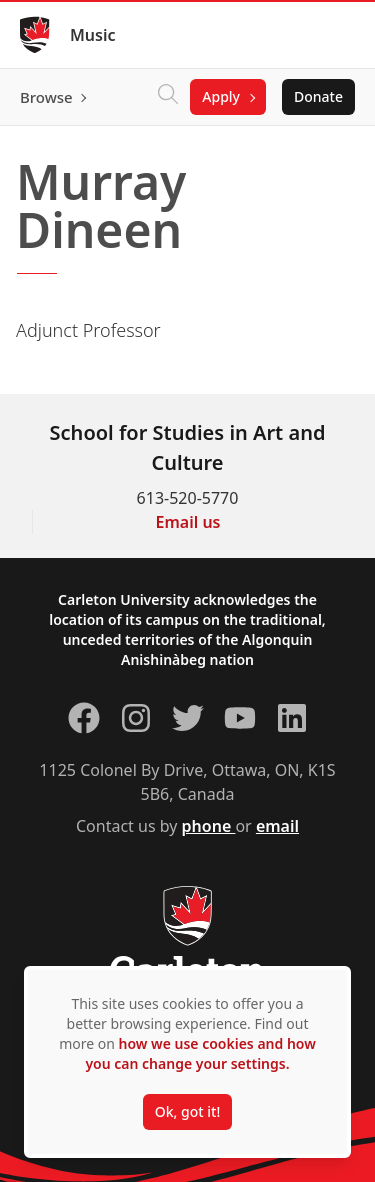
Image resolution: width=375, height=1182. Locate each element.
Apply (221, 96)
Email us (188, 522)
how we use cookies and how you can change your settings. (200, 1053)
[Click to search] (168, 97)
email (277, 826)
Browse (46, 97)
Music (93, 35)
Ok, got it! (187, 1111)
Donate (318, 96)
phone (209, 826)
